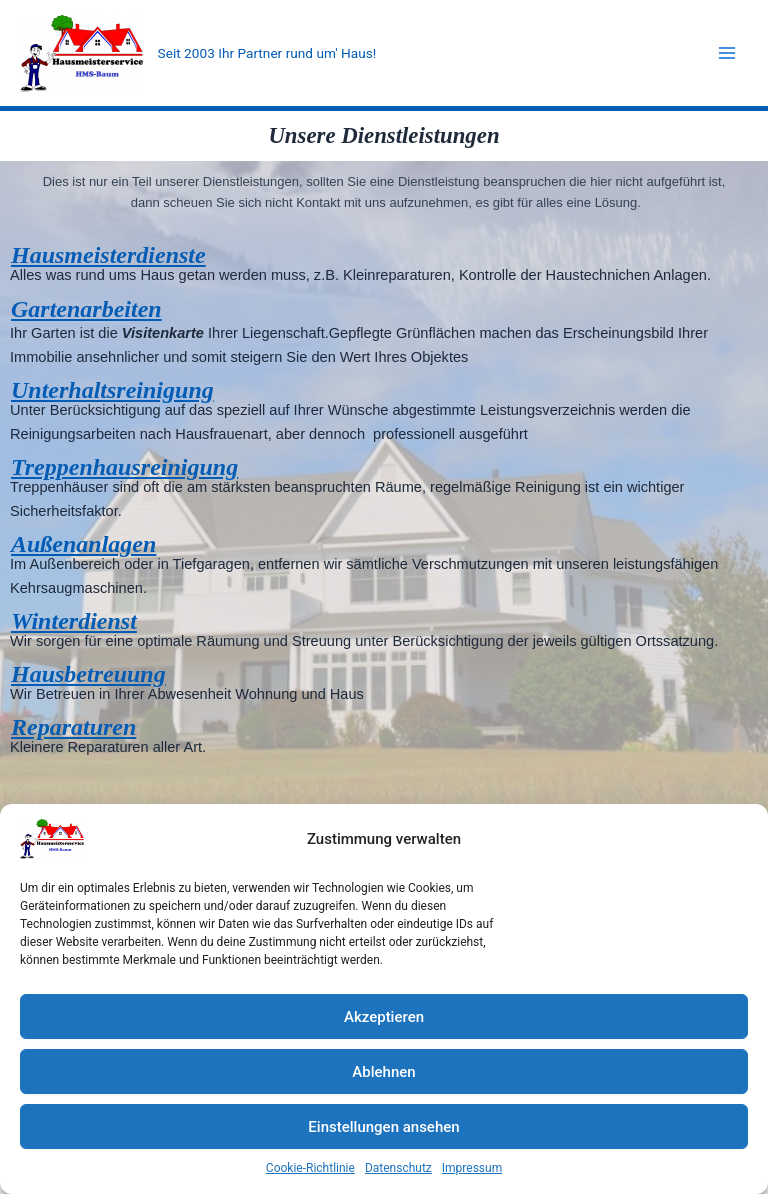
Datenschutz (398, 1168)
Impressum (472, 1168)
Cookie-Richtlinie (310, 1168)
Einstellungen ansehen (383, 1127)
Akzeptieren (384, 1017)
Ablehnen (383, 1072)
